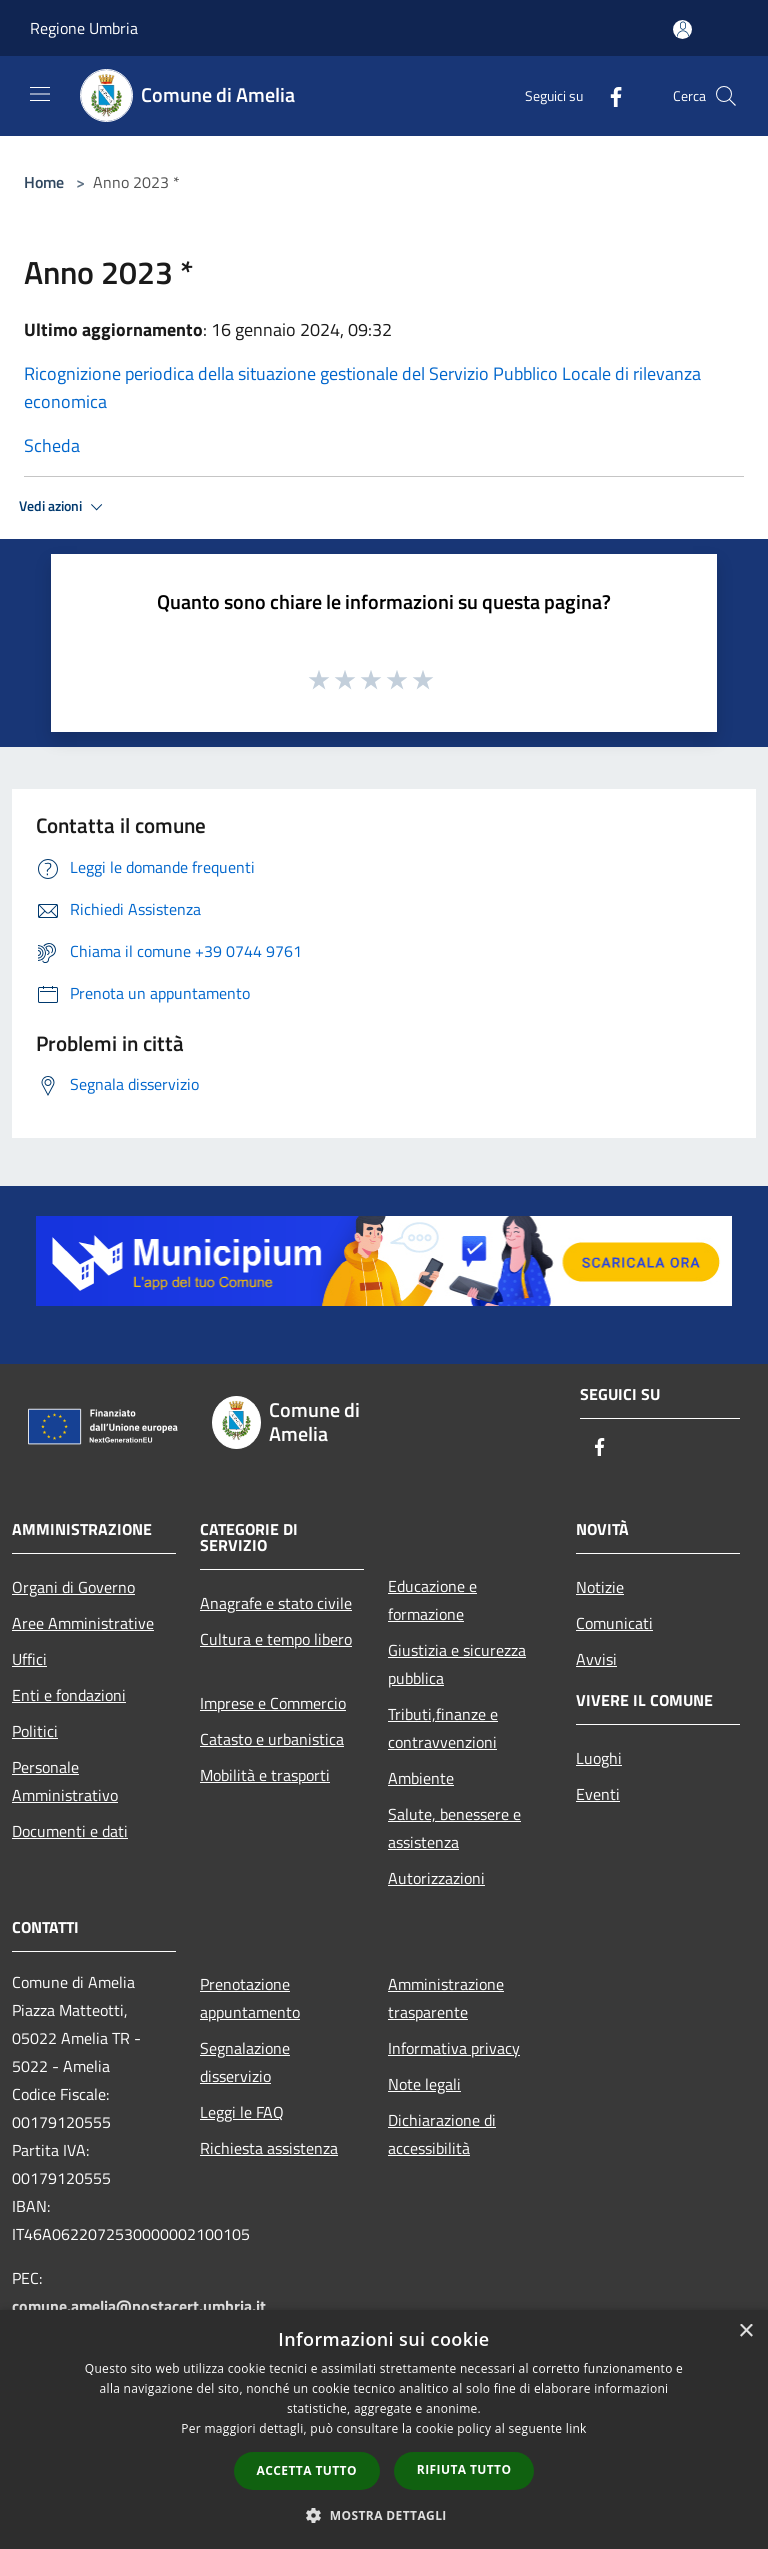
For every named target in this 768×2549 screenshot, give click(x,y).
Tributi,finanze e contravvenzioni (443, 1728)
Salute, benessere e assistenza (454, 1828)
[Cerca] (726, 96)
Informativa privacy (454, 2048)
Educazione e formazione (432, 1600)
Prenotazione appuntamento (250, 1998)
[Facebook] (608, 95)
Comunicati (614, 1623)
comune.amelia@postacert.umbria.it (139, 2306)
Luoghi (599, 1758)
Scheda (52, 445)
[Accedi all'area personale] (682, 29)
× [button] (745, 2331)
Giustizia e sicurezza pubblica (457, 1664)
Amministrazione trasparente (446, 1998)
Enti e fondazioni (69, 1695)
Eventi (598, 1794)
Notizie (600, 1587)
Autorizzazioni (436, 1878)
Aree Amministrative (83, 1623)
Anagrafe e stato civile (276, 1603)
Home (44, 182)
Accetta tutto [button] (307, 2470)
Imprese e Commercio (273, 1703)
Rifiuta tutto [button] (464, 2469)
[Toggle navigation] (40, 94)
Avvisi (596, 1659)
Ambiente (421, 1778)
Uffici (29, 1659)
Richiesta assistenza (269, 2148)
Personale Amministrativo (65, 1781)
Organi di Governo (73, 1587)
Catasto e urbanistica (272, 1739)
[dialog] (384, 2429)
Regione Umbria (84, 28)
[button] (384, 2515)
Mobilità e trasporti (265, 1775)
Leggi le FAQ (242, 2112)
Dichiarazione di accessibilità (442, 2134)
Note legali (424, 2084)
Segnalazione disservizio (245, 2062)
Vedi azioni (64, 507)
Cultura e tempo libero (276, 1639)
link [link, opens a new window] (576, 2428)
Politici (35, 1731)
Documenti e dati (70, 1831)
